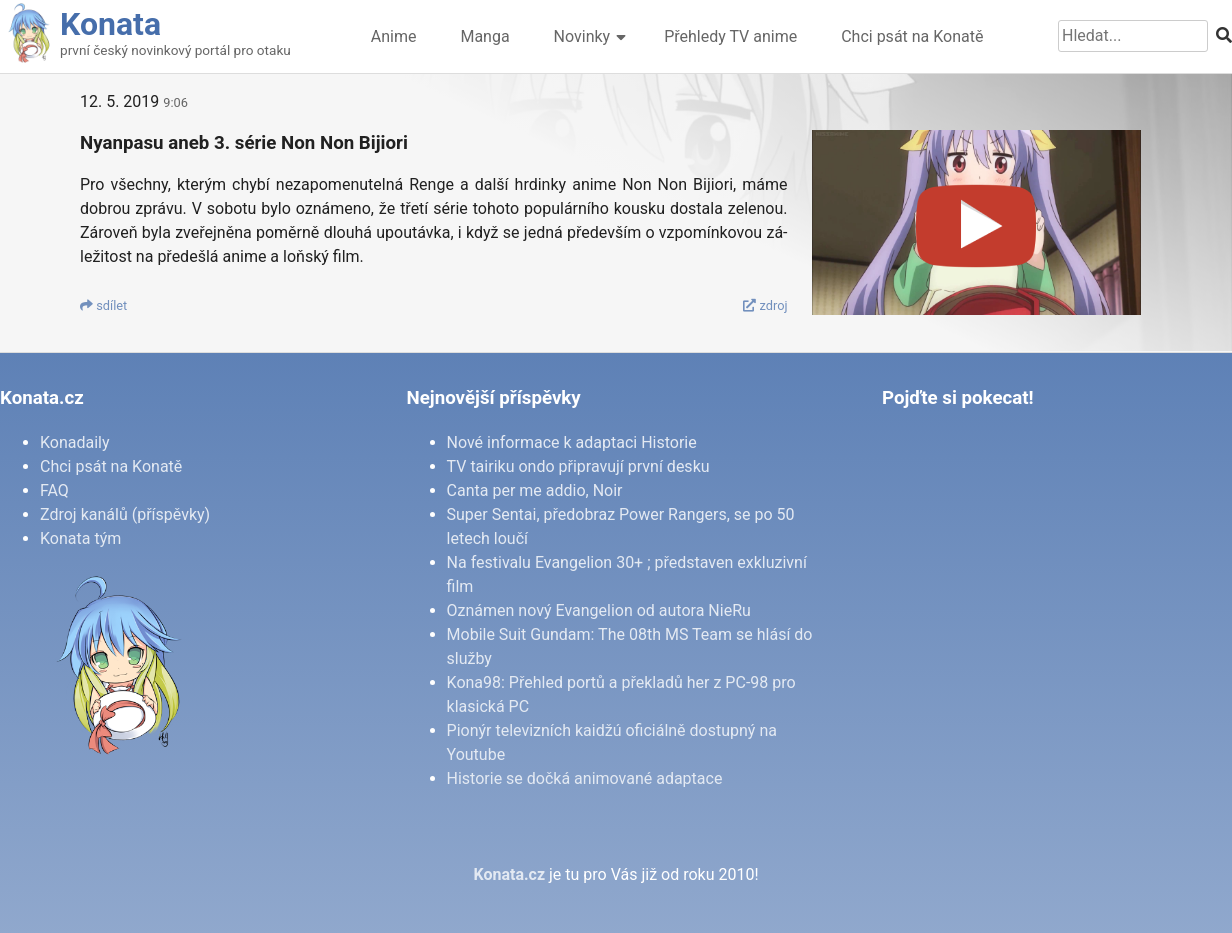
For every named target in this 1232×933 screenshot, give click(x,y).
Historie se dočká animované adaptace (585, 778)
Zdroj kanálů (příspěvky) (125, 514)
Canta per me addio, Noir (535, 490)
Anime (394, 36)
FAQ (54, 490)
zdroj (765, 305)
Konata (110, 24)
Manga (484, 36)
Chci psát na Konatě (912, 36)
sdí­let (103, 305)
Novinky (582, 36)
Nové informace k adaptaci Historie (572, 442)
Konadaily (75, 442)
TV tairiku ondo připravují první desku (578, 466)
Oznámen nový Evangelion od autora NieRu (599, 610)
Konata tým (80, 538)
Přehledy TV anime (730, 36)
